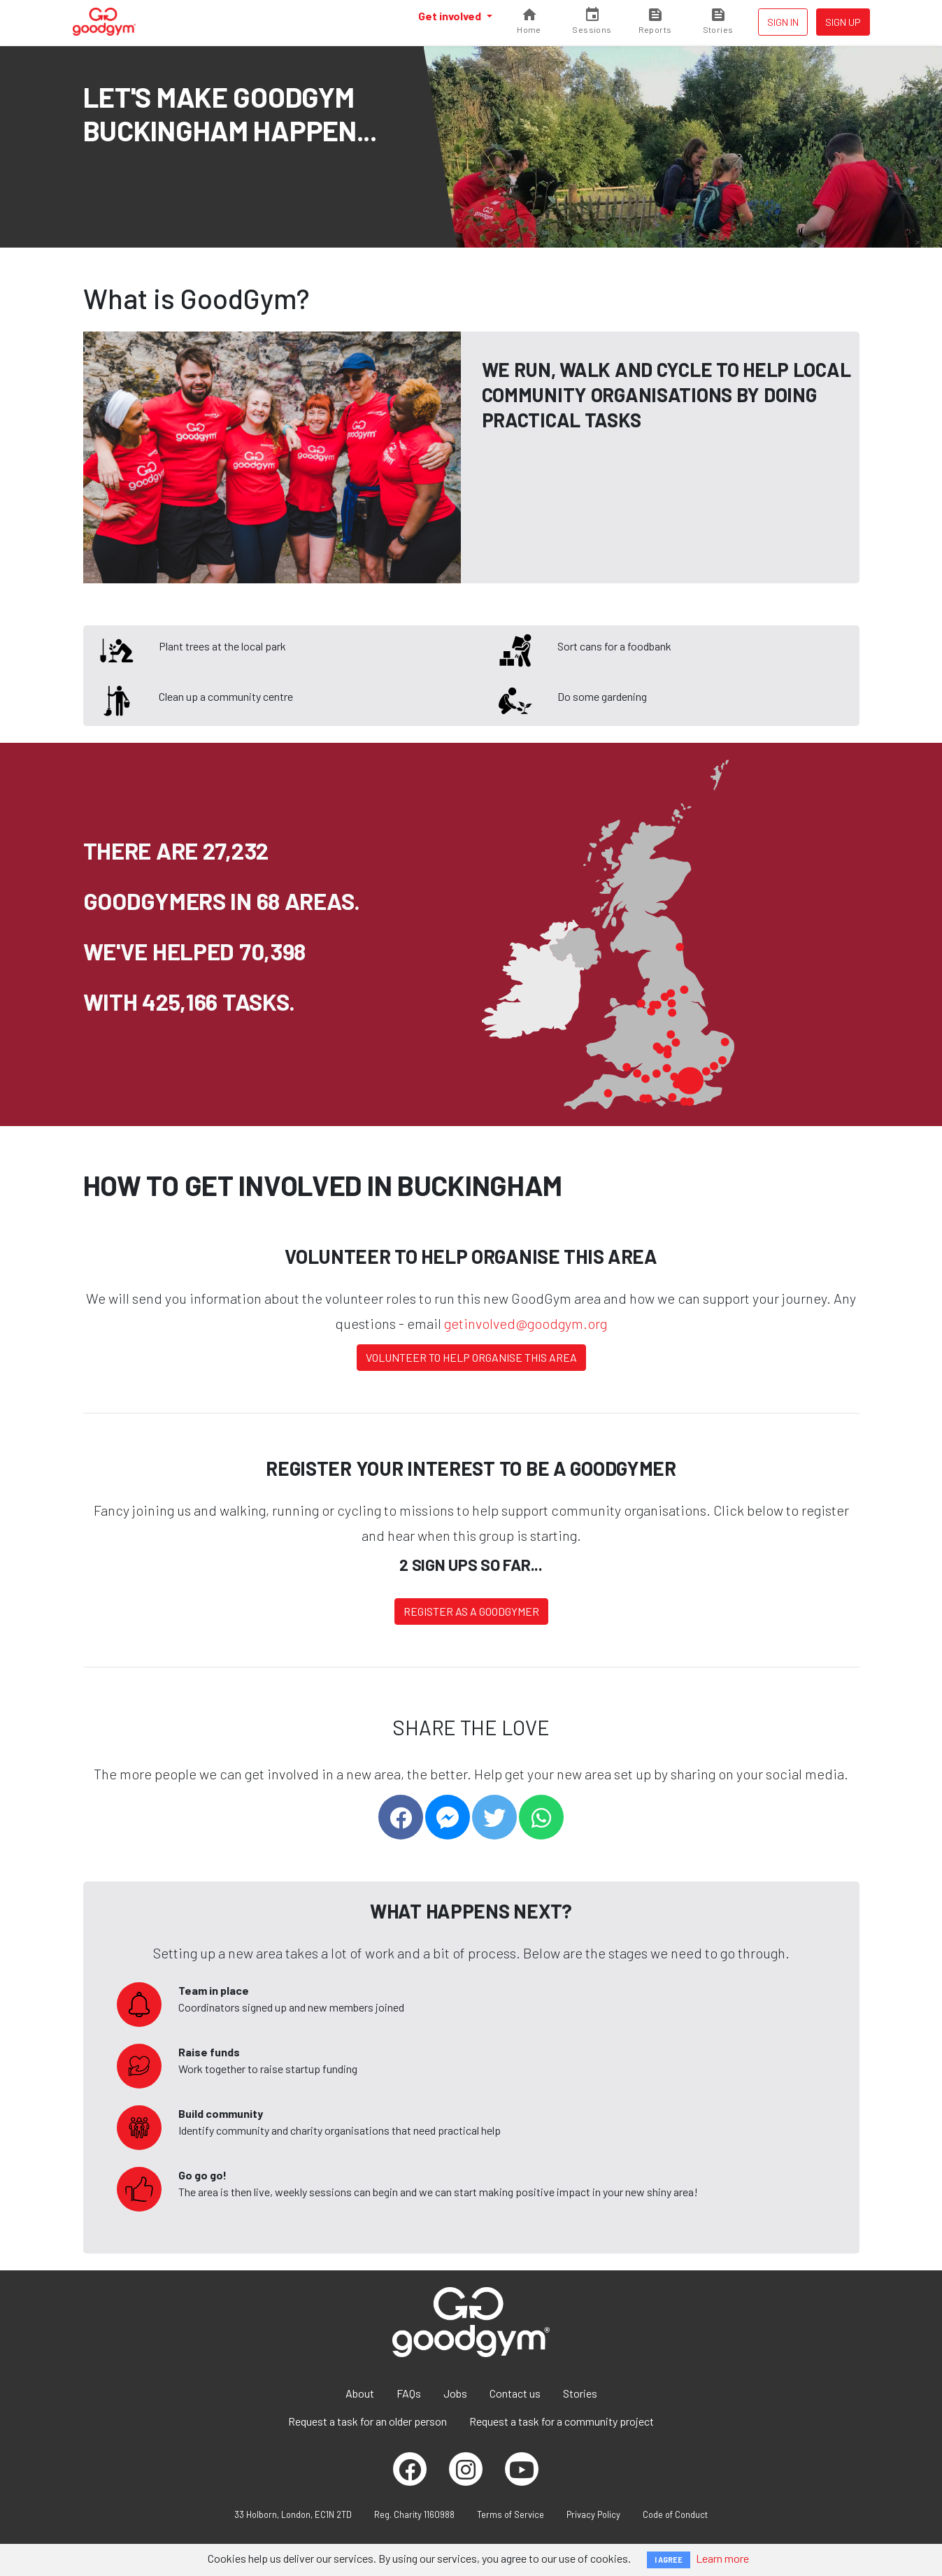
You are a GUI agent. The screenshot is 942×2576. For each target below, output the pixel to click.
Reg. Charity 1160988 (414, 2514)
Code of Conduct (675, 2514)
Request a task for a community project (561, 2421)
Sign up (843, 22)
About (359, 2393)
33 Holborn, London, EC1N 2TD (293, 2514)
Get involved (450, 15)
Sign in (783, 22)
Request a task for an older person (367, 2421)
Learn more (722, 2558)
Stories (580, 2393)
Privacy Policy (593, 2514)
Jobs (455, 2393)
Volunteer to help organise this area (471, 1357)
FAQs (409, 2393)
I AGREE (669, 2559)
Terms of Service (510, 2514)
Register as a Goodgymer (471, 1611)
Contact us (515, 2393)
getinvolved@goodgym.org (525, 1323)
